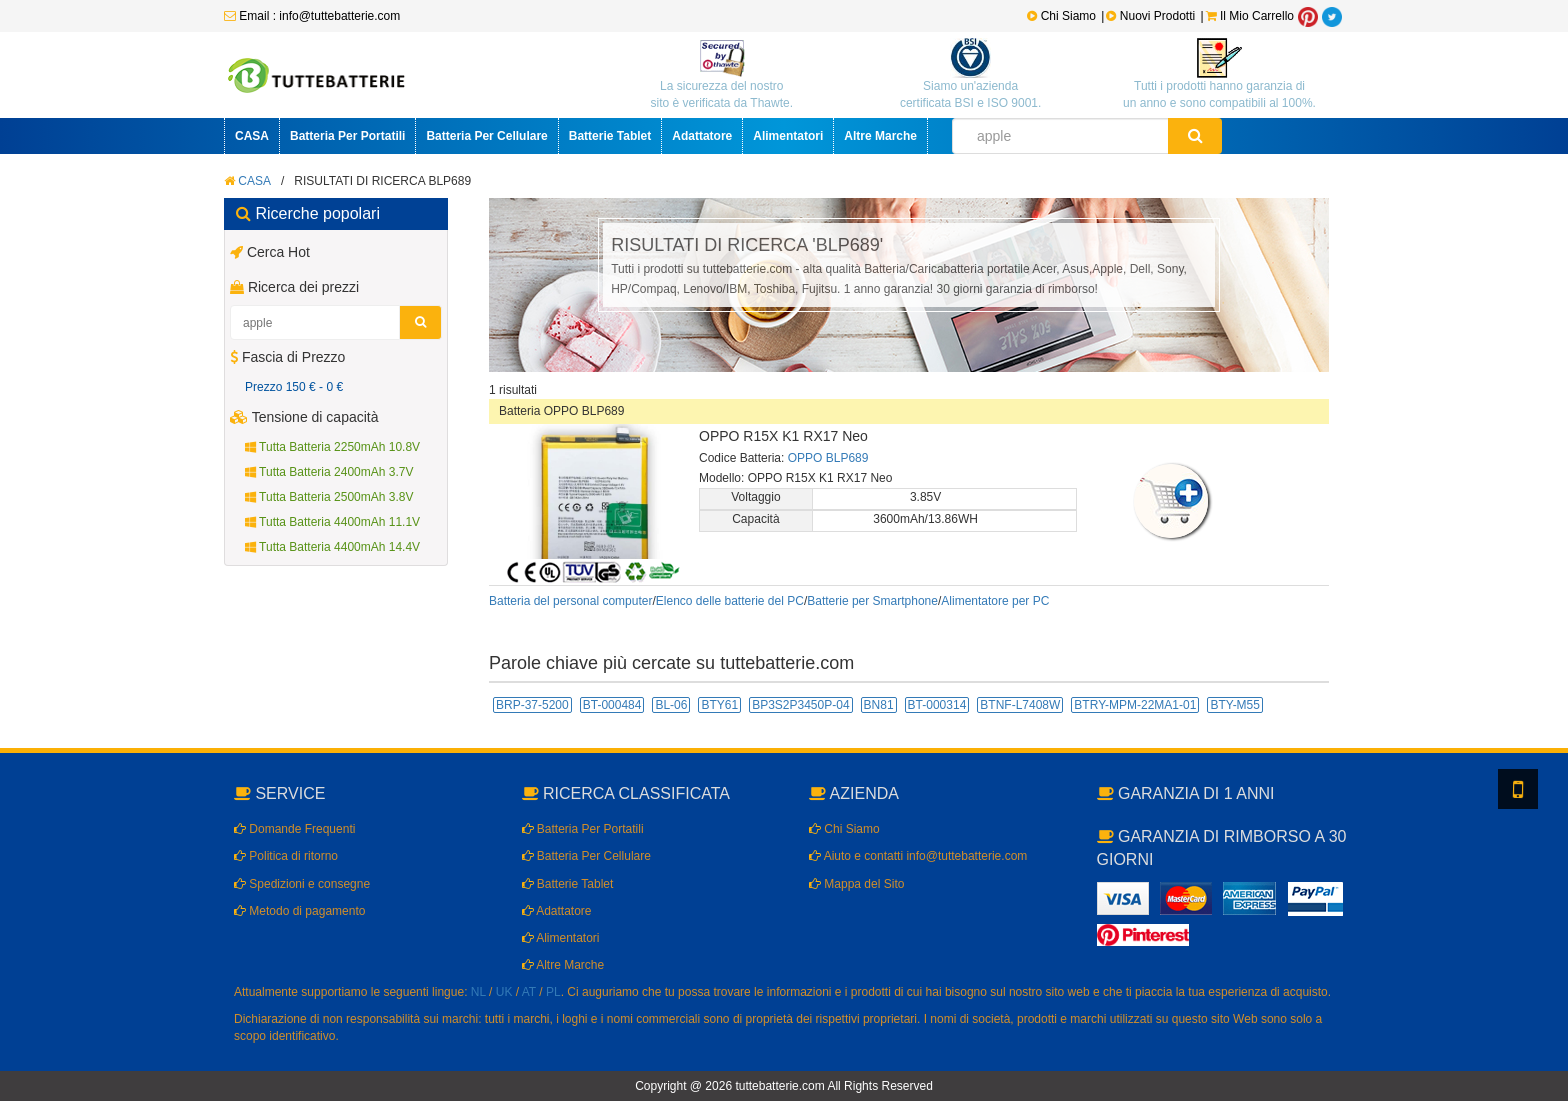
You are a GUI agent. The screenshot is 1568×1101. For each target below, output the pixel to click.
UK (504, 992)
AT (529, 992)
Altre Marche (880, 136)
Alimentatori (788, 136)
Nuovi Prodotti (1152, 16)
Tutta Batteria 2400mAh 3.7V (329, 472)
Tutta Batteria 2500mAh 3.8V (329, 497)
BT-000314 (937, 705)
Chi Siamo (1061, 16)
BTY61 (719, 705)
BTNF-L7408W (1020, 705)
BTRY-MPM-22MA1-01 (1135, 705)
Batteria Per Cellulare (486, 136)
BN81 (879, 705)
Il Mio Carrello (1250, 16)
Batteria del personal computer (570, 601)
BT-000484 (612, 705)
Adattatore (702, 136)
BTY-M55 (1235, 705)
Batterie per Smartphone (872, 601)
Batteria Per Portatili (347, 136)
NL (478, 992)
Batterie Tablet (610, 136)
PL (553, 992)
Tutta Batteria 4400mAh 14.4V (332, 547)
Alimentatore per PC (995, 601)
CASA (252, 136)
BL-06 (671, 705)
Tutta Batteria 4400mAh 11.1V (332, 522)
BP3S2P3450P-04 (800, 705)
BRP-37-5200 (532, 705)
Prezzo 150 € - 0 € (294, 387)
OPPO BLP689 (828, 458)
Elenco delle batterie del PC (730, 601)
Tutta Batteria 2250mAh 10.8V (332, 447)
